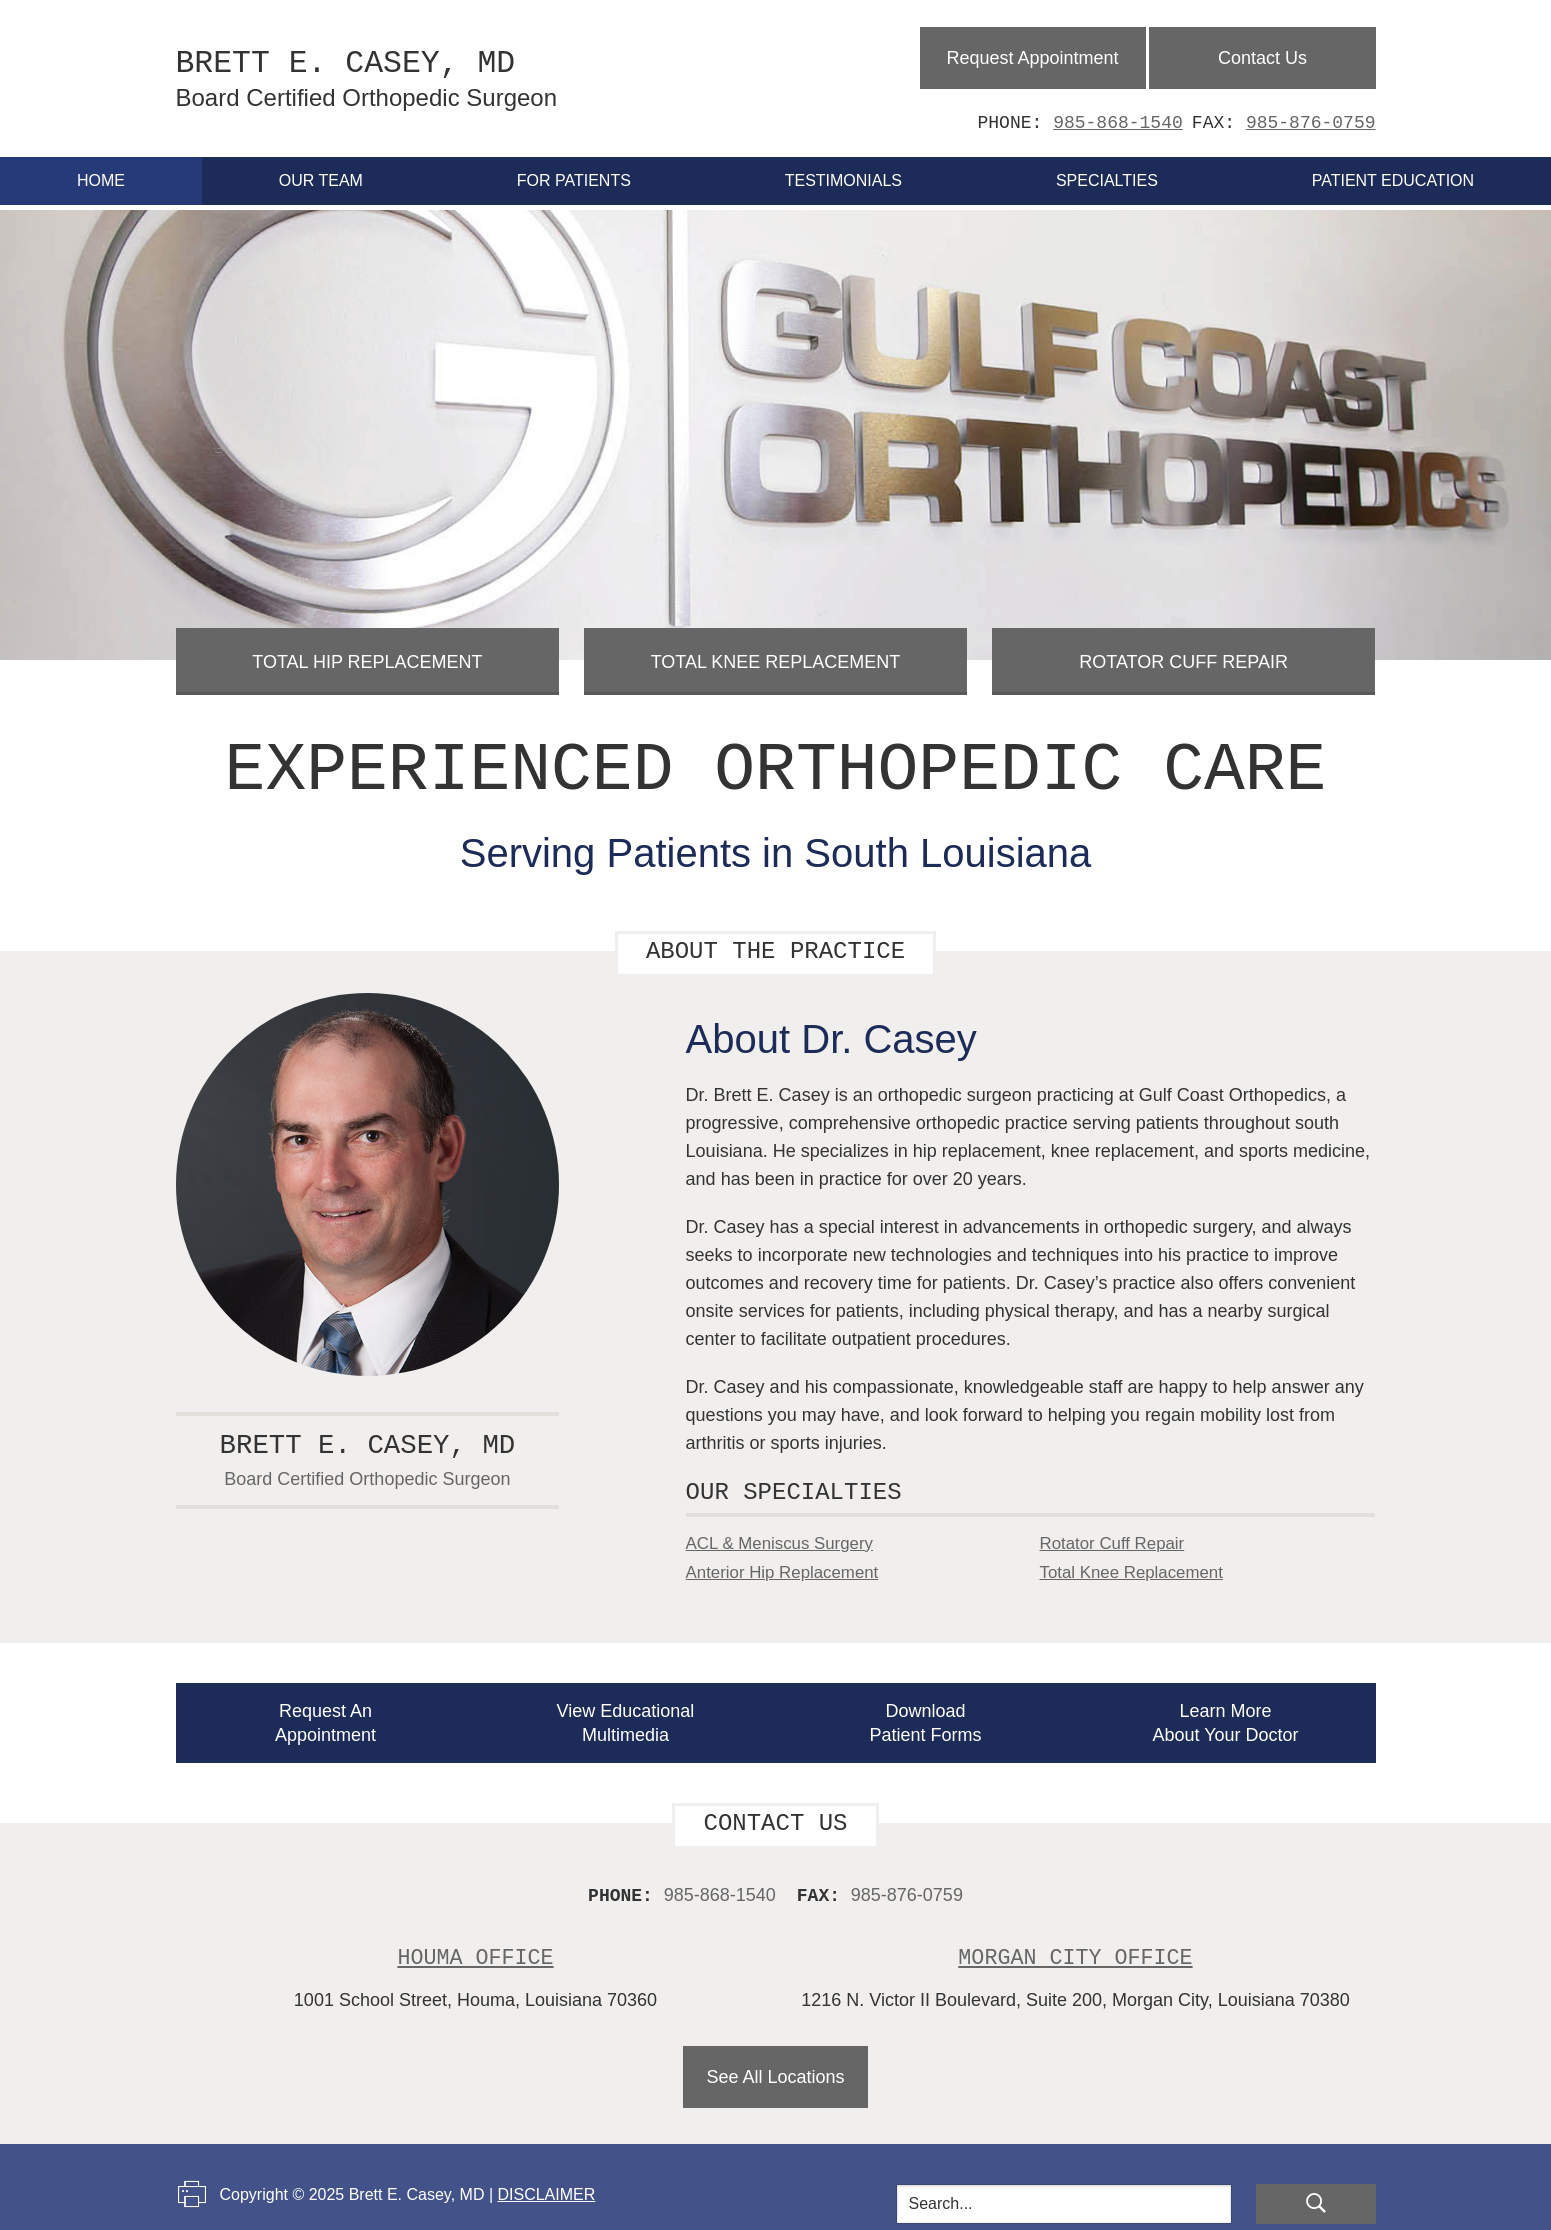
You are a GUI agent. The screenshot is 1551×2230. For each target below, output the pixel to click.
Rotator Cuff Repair (1184, 648)
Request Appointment (1031, 51)
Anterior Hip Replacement (789, 1559)
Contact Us (1263, 51)
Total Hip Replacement (368, 648)
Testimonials (843, 173)
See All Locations (775, 2063)
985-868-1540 (1118, 116)
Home (101, 173)
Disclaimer (546, 2180)
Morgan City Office (1075, 1943)
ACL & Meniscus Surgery (786, 1531)
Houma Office (475, 1943)
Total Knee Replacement (776, 648)
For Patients (574, 173)
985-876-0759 (1311, 116)
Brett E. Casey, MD (428, 75)
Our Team (321, 173)
